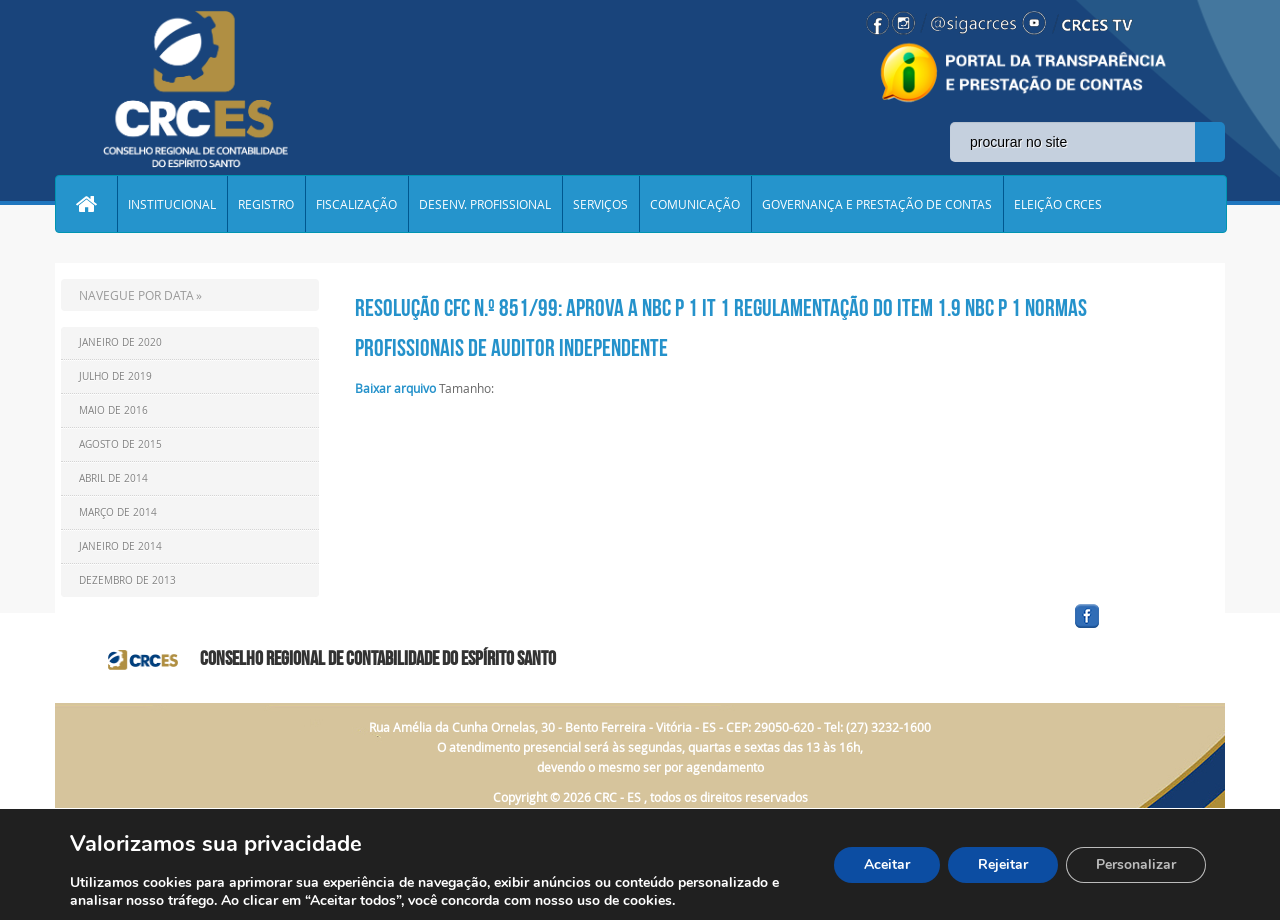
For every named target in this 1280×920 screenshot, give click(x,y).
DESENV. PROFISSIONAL (485, 204)
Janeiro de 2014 (120, 546)
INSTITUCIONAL (172, 204)
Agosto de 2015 (120, 444)
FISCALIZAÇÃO (356, 204)
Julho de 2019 (115, 376)
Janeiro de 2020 (120, 342)
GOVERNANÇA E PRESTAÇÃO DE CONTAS (877, 204)
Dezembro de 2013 (127, 580)
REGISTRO (266, 204)
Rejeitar (1003, 864)
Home (86, 204)
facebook (1135, 628)
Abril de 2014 (113, 478)
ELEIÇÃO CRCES (1058, 204)
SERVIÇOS (600, 204)
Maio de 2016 (113, 410)
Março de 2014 (118, 512)
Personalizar (1136, 864)
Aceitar (887, 864)
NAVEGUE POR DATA (136, 295)
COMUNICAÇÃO (695, 204)
